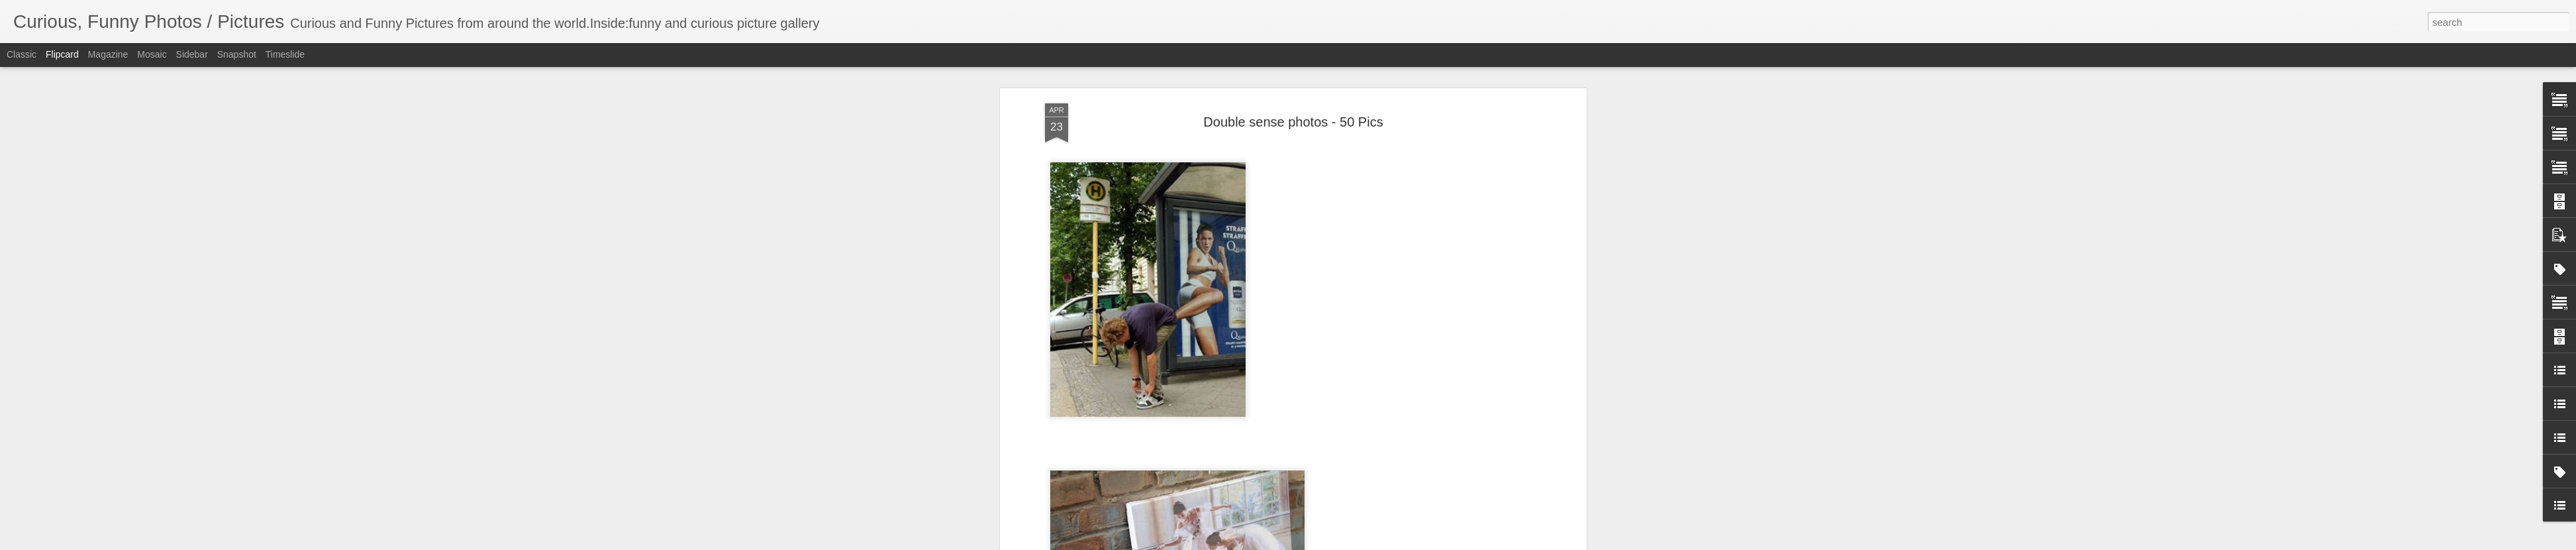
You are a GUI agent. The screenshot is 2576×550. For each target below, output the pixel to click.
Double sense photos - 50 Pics (1293, 122)
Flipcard (62, 54)
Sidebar (192, 54)
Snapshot (236, 54)
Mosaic (151, 54)
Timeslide (285, 54)
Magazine (108, 54)
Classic (21, 54)
